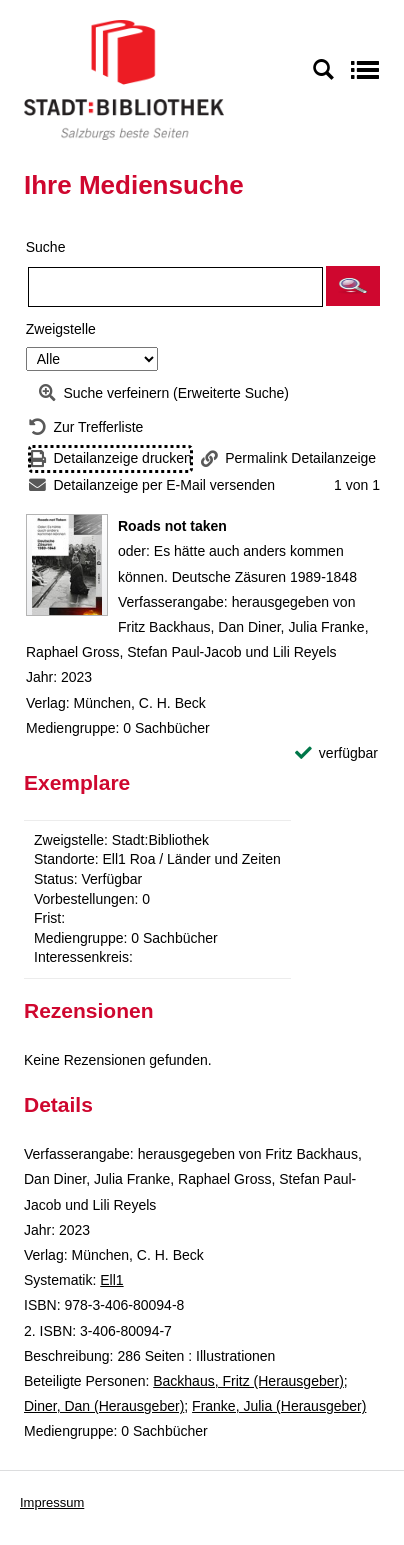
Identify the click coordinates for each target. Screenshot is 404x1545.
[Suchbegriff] (175, 287)
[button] (353, 286)
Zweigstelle (61, 329)
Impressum (52, 1502)
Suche (46, 247)
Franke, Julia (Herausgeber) (279, 1406)
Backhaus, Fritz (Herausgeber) (248, 1381)
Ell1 (111, 1280)
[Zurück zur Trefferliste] (86, 427)
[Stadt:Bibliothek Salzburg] (124, 79)
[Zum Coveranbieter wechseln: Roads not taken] (67, 565)
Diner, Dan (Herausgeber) (104, 1406)
